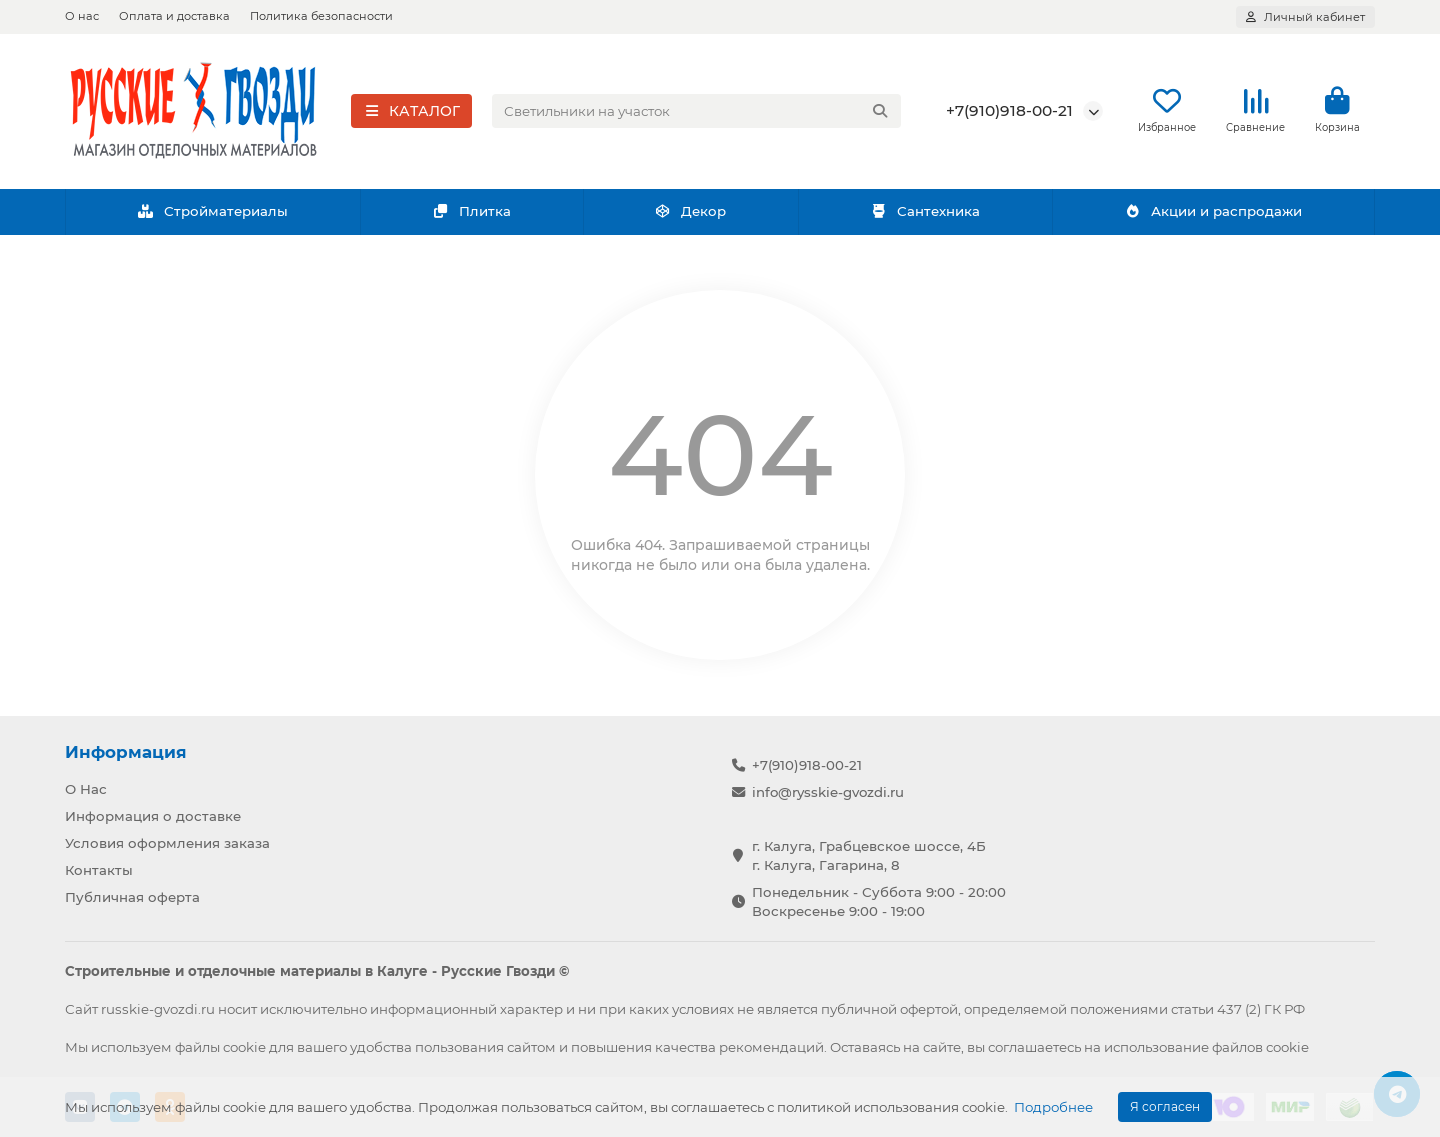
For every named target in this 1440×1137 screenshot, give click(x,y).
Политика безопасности (321, 16)
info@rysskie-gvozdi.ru (828, 792)
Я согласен (1165, 1106)
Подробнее (1053, 1107)
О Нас (86, 789)
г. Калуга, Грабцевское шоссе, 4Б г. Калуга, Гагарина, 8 (869, 855)
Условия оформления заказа (167, 843)
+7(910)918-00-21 (1009, 111)
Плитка (471, 213)
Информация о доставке (153, 816)
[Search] (697, 112)
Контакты (99, 870)
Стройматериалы (212, 213)
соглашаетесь (1034, 1047)
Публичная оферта (132, 897)
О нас (82, 16)
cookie (244, 1047)
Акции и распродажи (1213, 213)
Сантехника (925, 213)
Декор (691, 213)
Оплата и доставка (174, 16)
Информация (126, 752)
